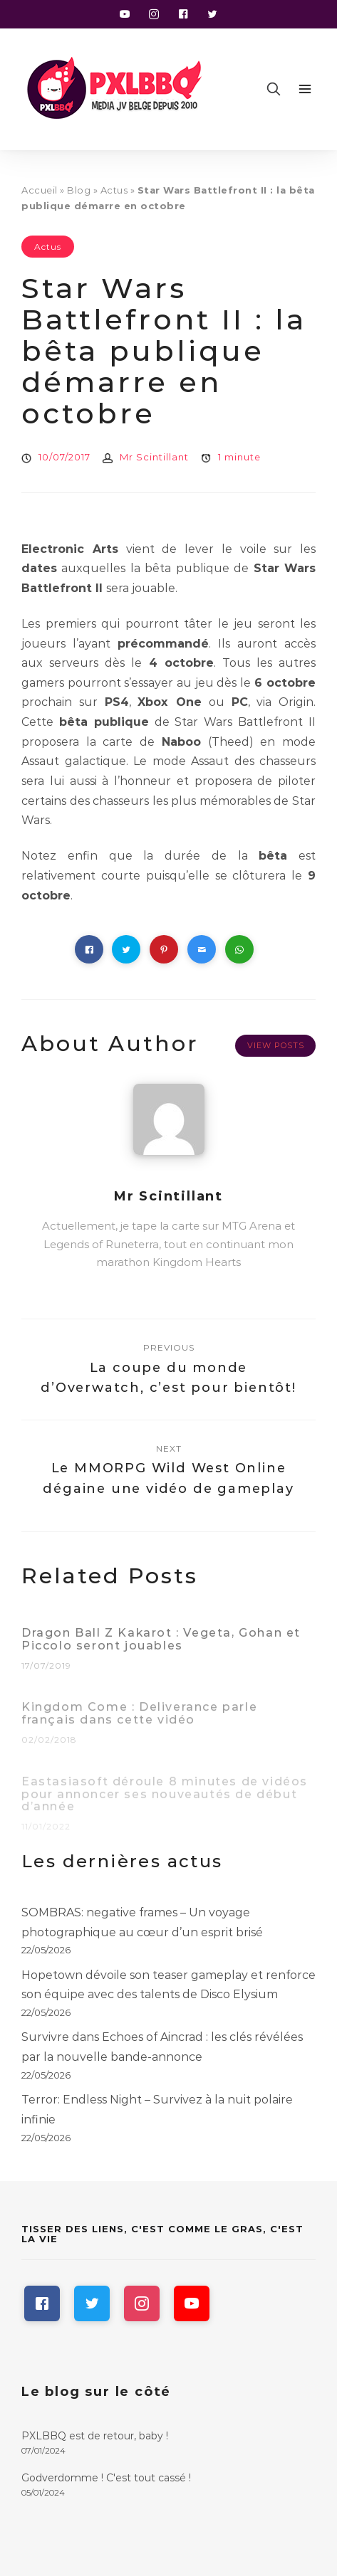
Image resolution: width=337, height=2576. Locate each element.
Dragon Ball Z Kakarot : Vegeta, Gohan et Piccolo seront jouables (161, 1644)
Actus (114, 190)
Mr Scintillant (154, 457)
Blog (78, 190)
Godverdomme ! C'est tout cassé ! (106, 2477)
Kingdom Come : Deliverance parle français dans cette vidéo (139, 1718)
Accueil (39, 190)
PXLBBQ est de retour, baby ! (94, 2435)
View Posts (275, 1045)
